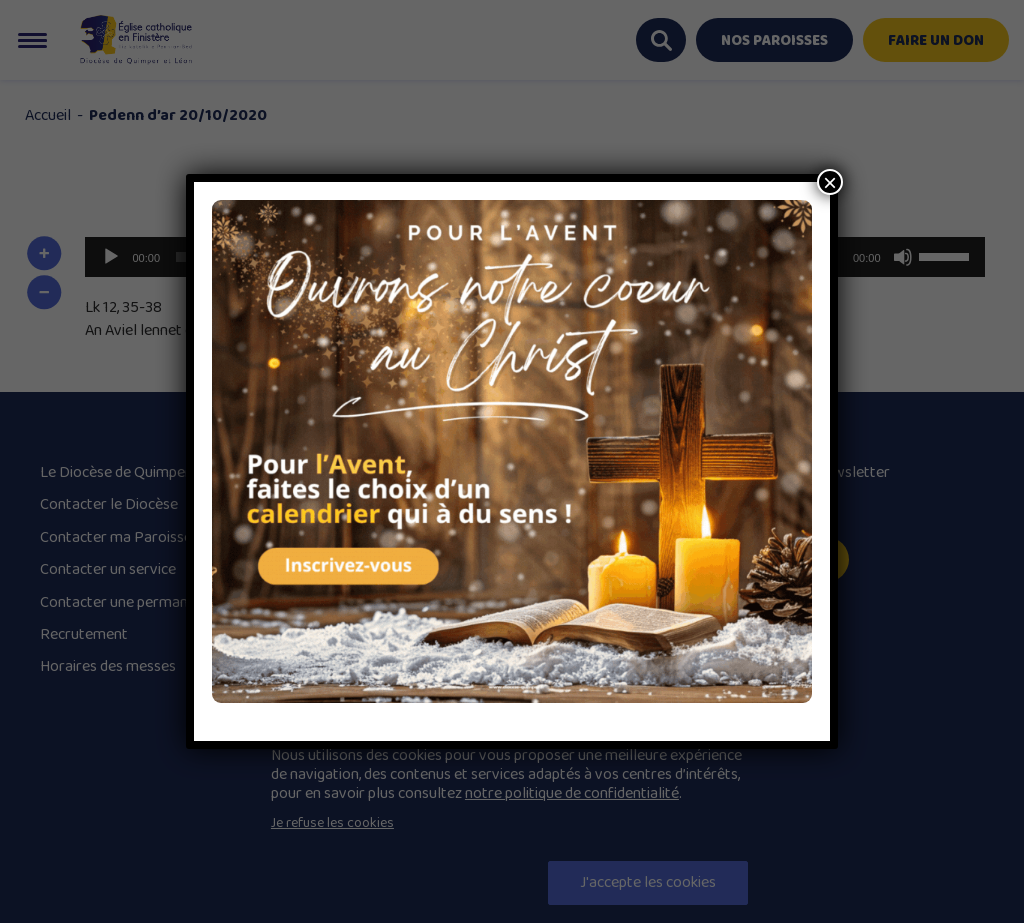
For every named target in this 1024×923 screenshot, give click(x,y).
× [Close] (830, 182)
